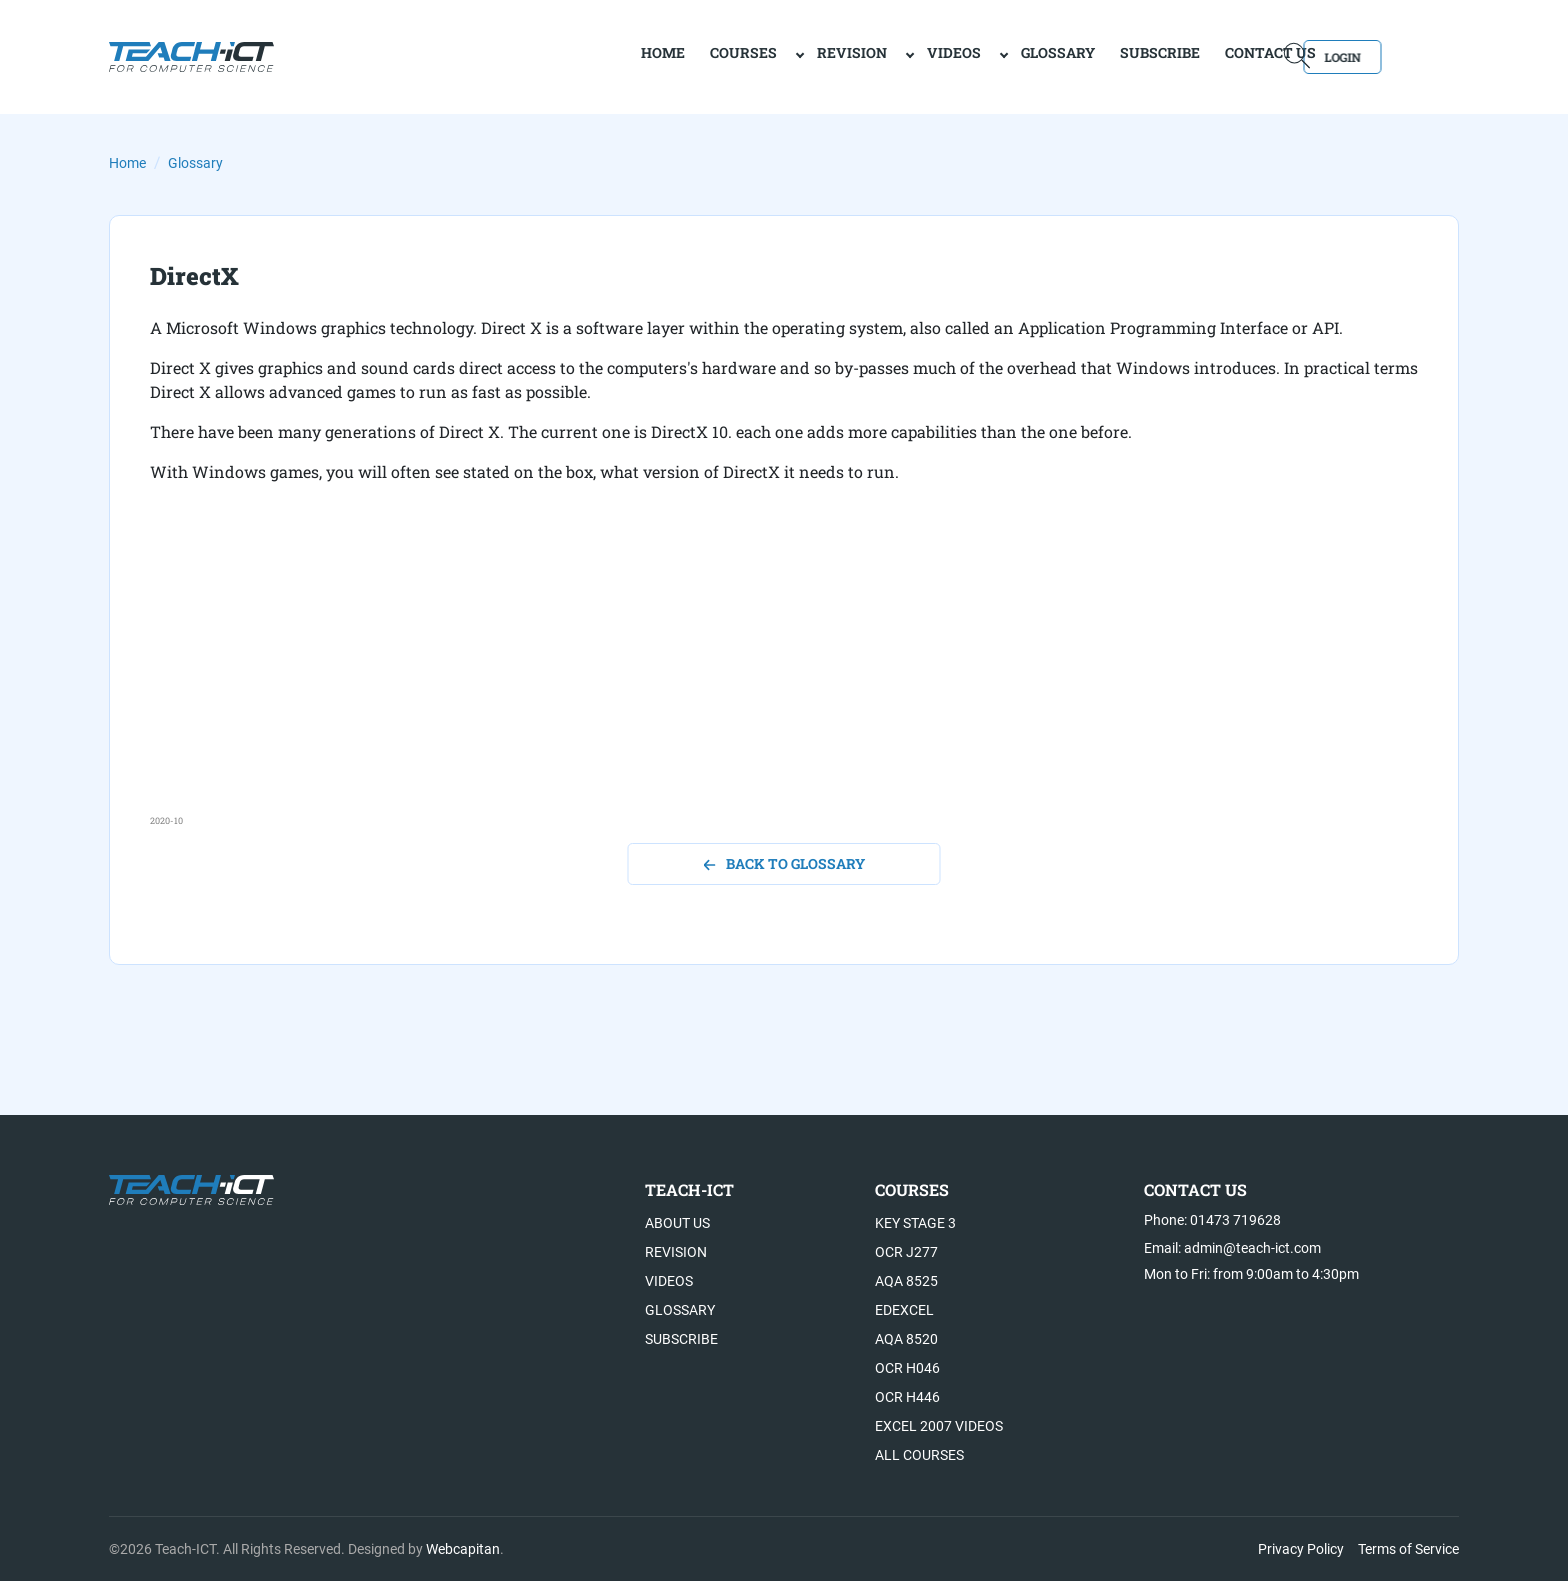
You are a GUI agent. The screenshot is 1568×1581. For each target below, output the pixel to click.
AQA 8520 (906, 1339)
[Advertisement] (750, 674)
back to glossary (784, 863)
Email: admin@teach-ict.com (1232, 1248)
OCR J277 (906, 1252)
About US (677, 1223)
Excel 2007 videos (939, 1426)
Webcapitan (463, 1549)
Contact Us (1198, 55)
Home (127, 163)
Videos (882, 55)
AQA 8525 (906, 1281)
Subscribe (1088, 55)
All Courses (919, 1455)
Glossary (986, 55)
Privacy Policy (1301, 1549)
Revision (780, 55)
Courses (671, 55)
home (591, 55)
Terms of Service (1408, 1549)
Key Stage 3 (915, 1223)
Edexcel (904, 1310)
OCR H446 (907, 1397)
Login (1401, 55)
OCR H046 (907, 1368)
